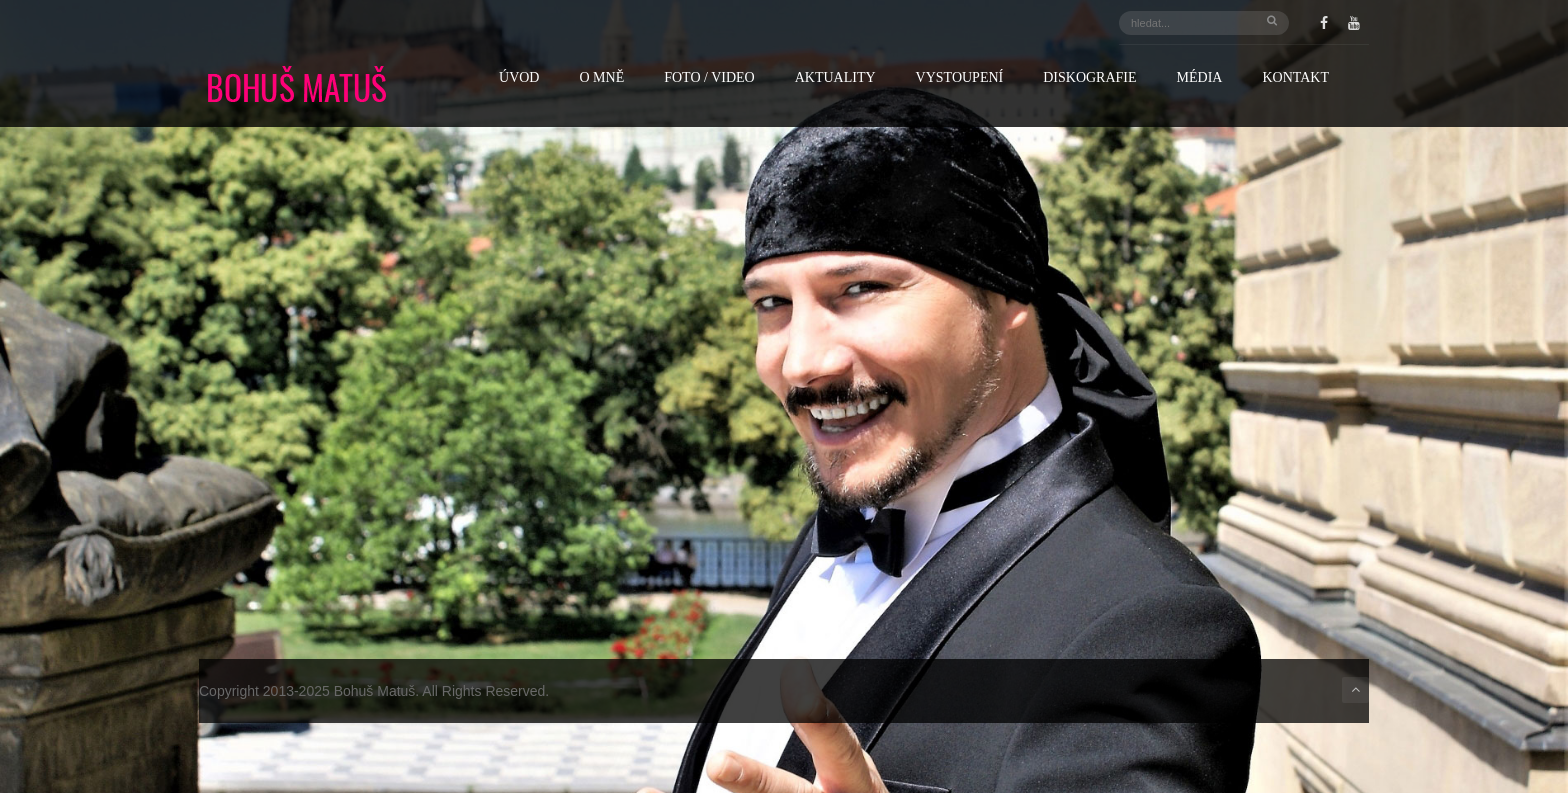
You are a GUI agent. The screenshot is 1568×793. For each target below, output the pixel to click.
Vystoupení (960, 78)
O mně (601, 78)
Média (1200, 78)
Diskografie (1089, 78)
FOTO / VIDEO (709, 78)
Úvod (519, 78)
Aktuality (835, 78)
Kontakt (1295, 78)
